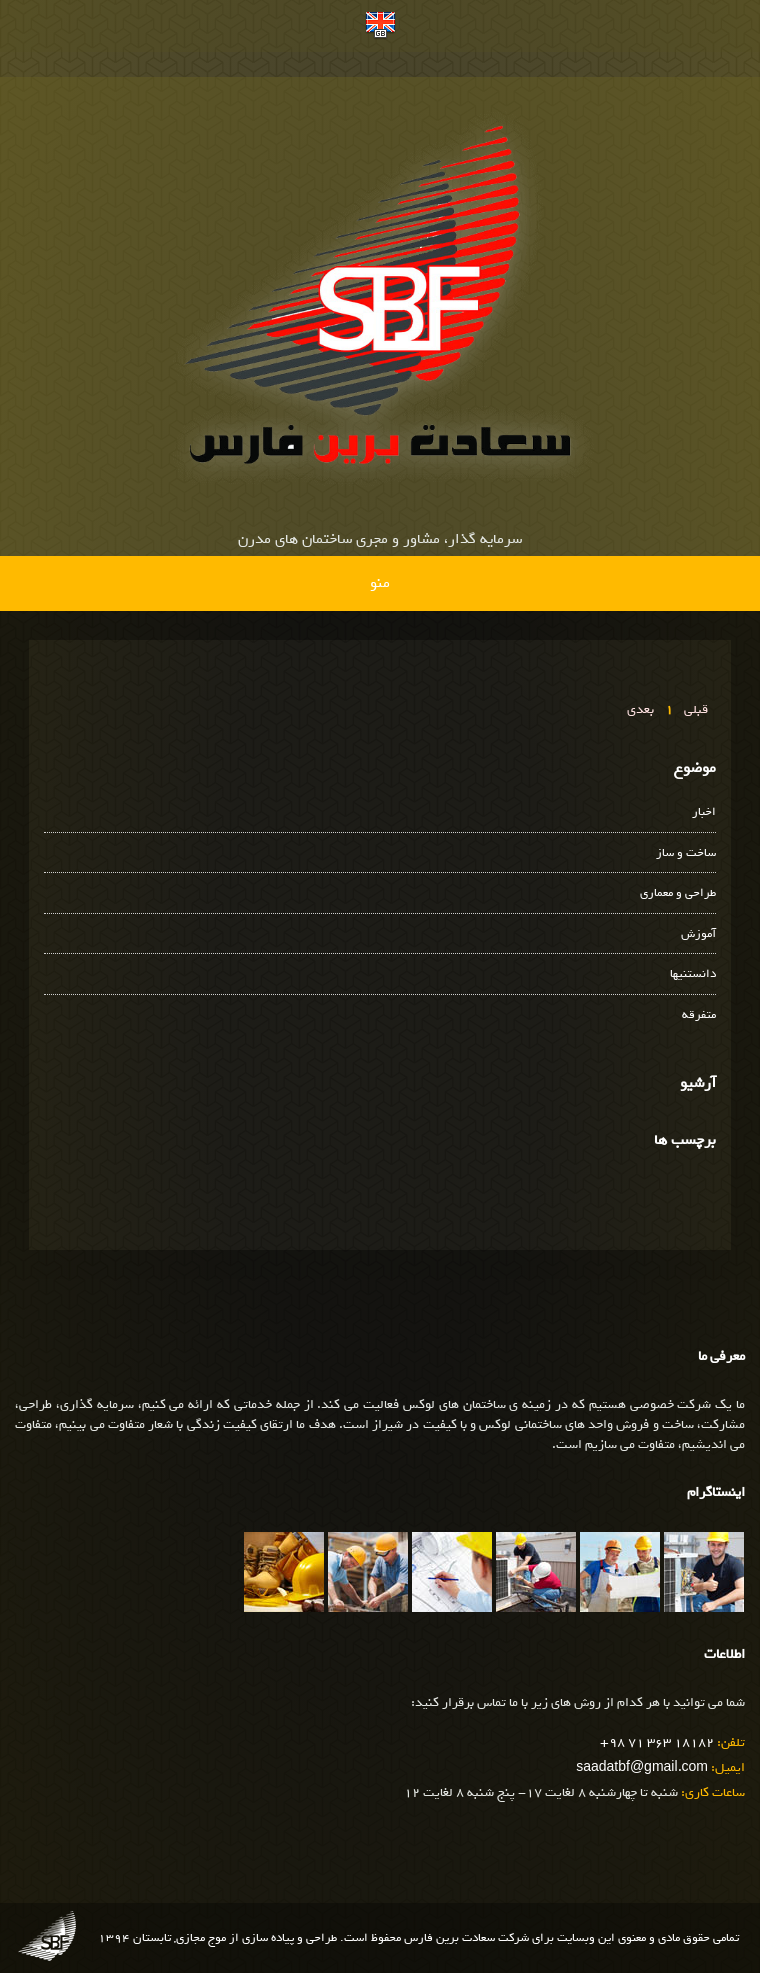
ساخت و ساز (686, 853)
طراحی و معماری (678, 893)
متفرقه (699, 1015)
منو (380, 583)
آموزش (698, 934)
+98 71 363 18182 (657, 1742)
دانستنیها (693, 974)
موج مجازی (201, 1938)
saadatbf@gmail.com (642, 1767)
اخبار (704, 812)
